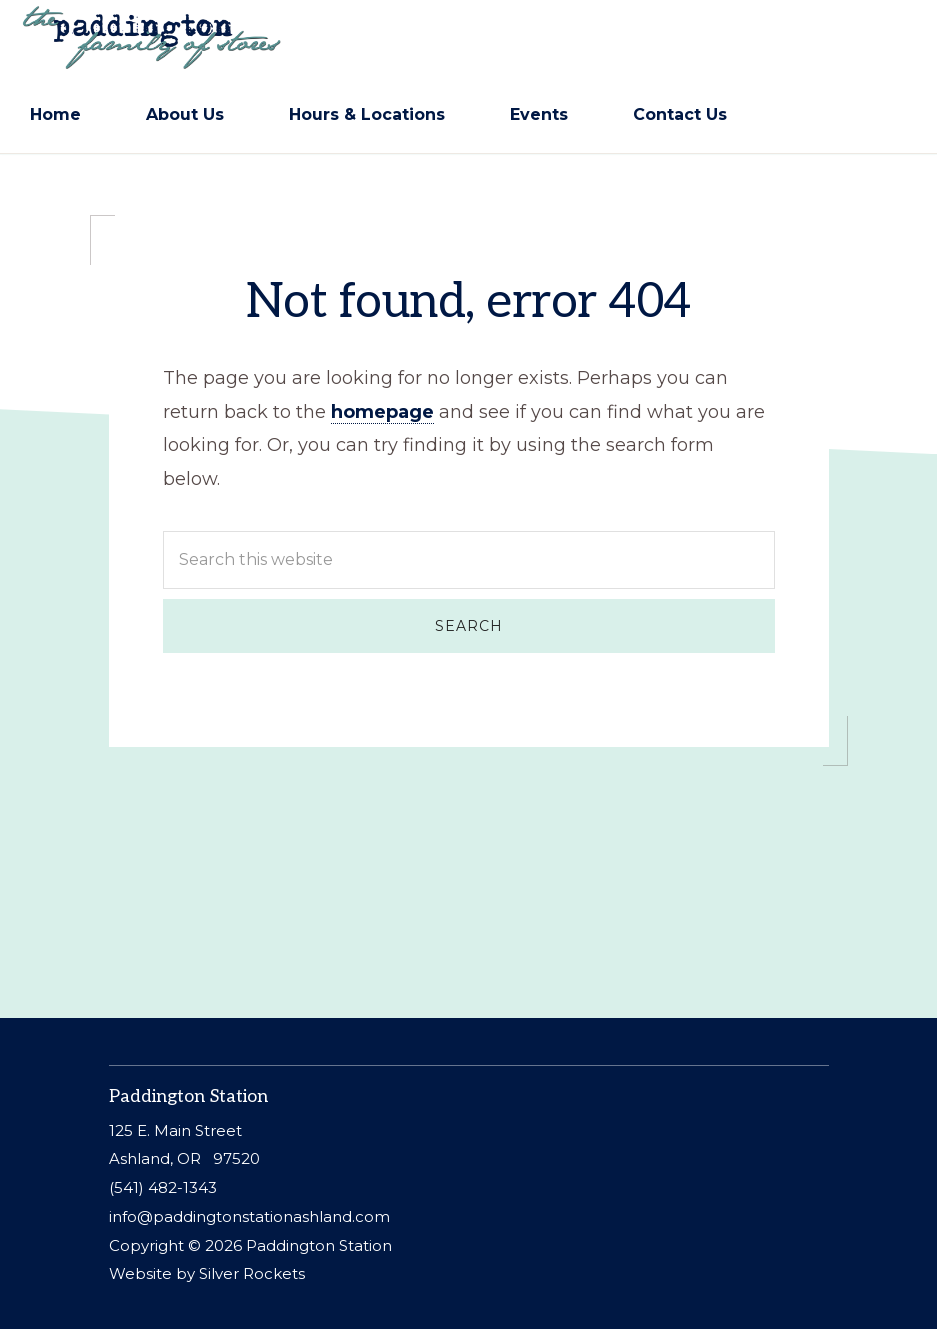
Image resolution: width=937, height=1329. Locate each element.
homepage (382, 414)
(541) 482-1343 (163, 1187)
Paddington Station (319, 1245)
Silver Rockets (252, 1273)
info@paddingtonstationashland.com (249, 1216)
